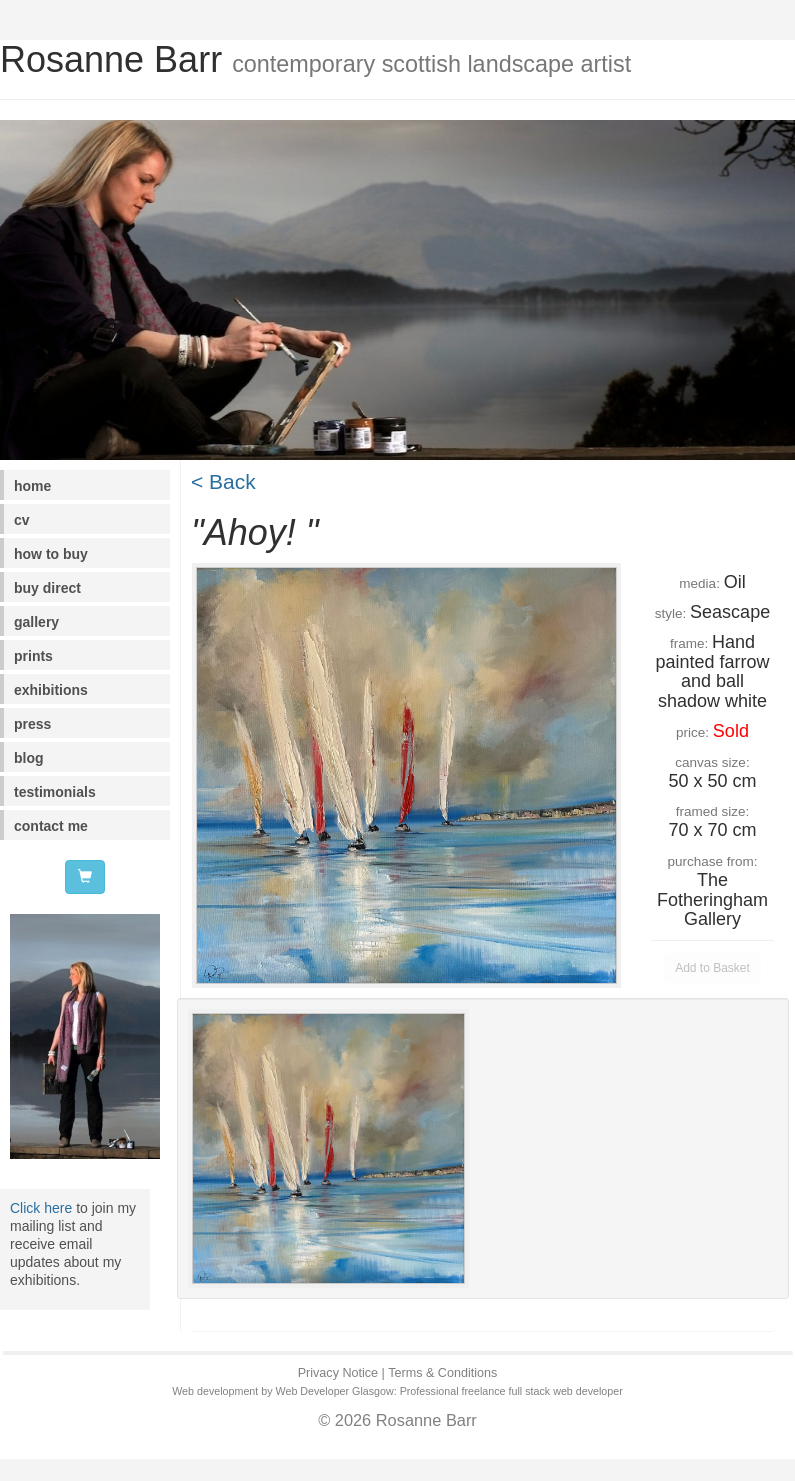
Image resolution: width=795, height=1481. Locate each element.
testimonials (55, 792)
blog (29, 758)
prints (33, 656)
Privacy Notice (338, 1373)
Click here (41, 1208)
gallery (36, 622)
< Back (223, 481)
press (32, 724)
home (32, 486)
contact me (51, 826)
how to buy (51, 554)
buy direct (47, 588)
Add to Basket (712, 968)
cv (22, 520)
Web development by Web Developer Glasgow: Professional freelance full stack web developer (397, 1391)
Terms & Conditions (442, 1373)
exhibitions (51, 690)
